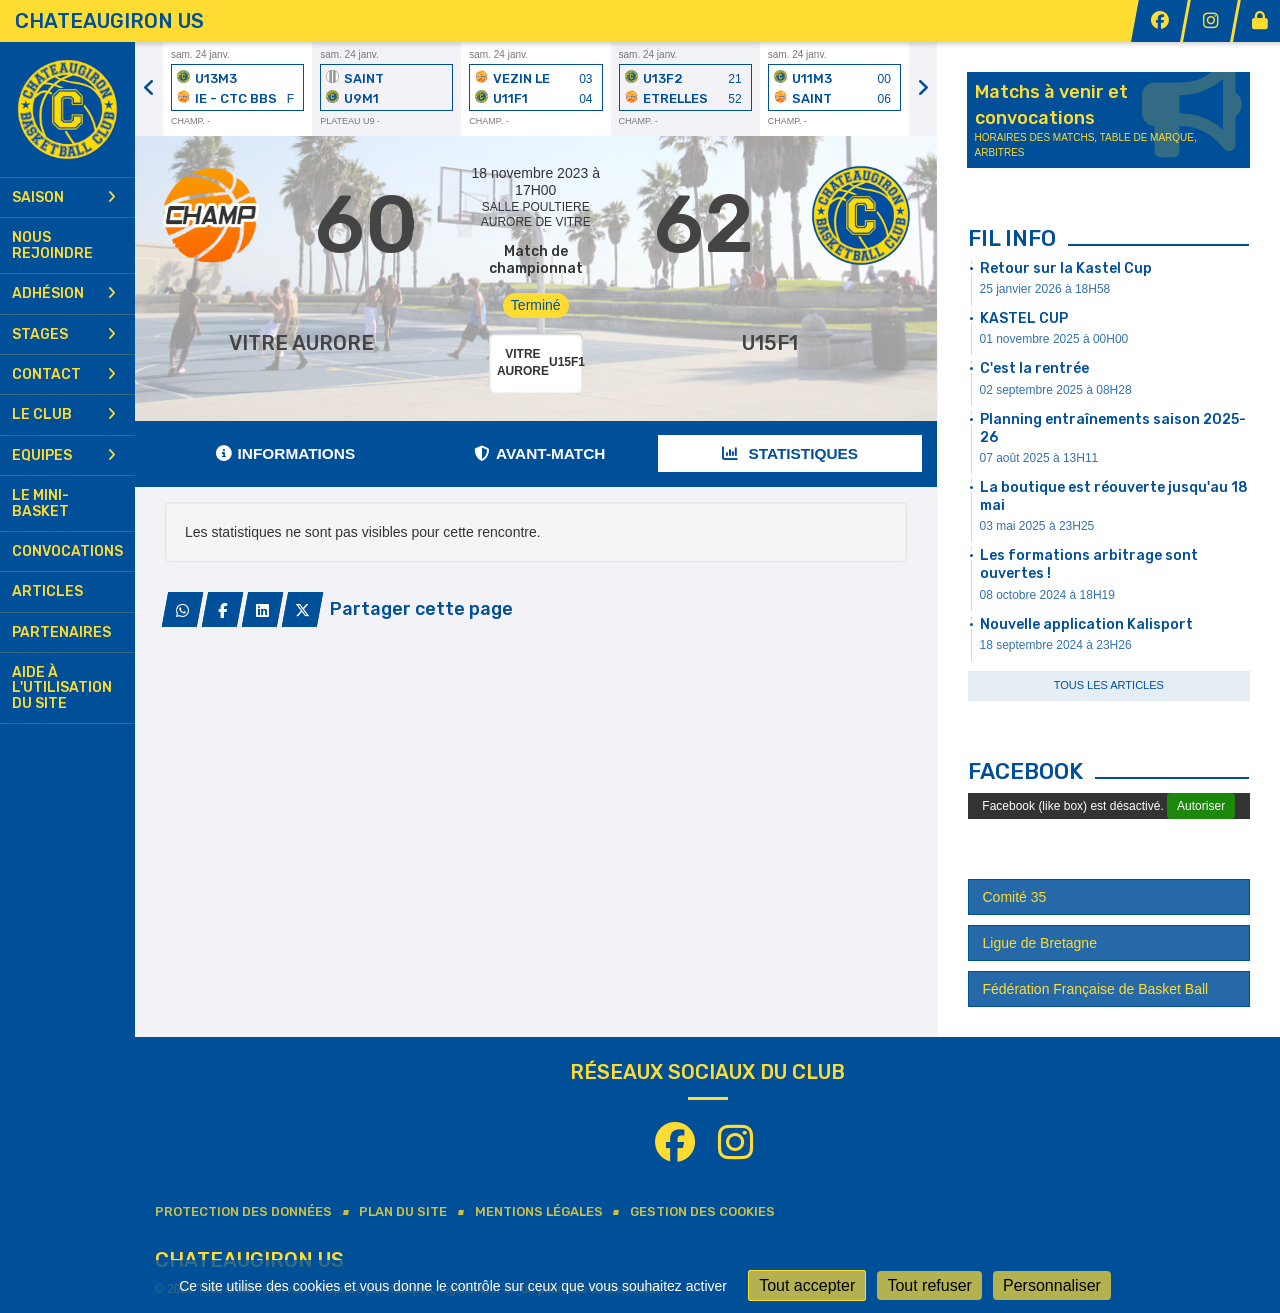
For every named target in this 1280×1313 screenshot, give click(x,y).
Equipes (64, 455)
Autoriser (1201, 806)
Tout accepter (807, 1285)
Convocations (67, 551)
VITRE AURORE (301, 343)
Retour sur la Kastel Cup (1066, 268)
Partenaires (61, 632)
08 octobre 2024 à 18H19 (1047, 595)
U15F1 (770, 343)
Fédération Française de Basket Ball (1096, 989)
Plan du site (403, 1211)
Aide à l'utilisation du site (62, 688)
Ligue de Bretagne (1040, 943)
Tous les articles (1109, 685)
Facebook (1025, 771)
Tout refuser (929, 1285)
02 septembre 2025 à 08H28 (1056, 390)
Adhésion (64, 293)
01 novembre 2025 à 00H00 (1054, 339)
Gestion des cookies (702, 1211)
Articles (47, 591)
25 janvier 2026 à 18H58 (1045, 289)
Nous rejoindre (52, 245)
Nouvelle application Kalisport (1086, 624)
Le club (64, 414)
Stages (64, 334)
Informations (286, 453)
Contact (64, 374)
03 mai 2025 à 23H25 (1037, 526)
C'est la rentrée (1034, 368)
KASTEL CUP (1024, 318)
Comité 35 (1015, 897)
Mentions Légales (539, 1211)
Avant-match (539, 453)
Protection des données (243, 1211)
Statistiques (790, 453)
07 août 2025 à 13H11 (1039, 458)
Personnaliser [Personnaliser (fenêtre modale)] (1052, 1285)
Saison (64, 197)
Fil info (1012, 238)
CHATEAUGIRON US (109, 21)
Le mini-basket (40, 503)
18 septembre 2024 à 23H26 (1056, 645)
